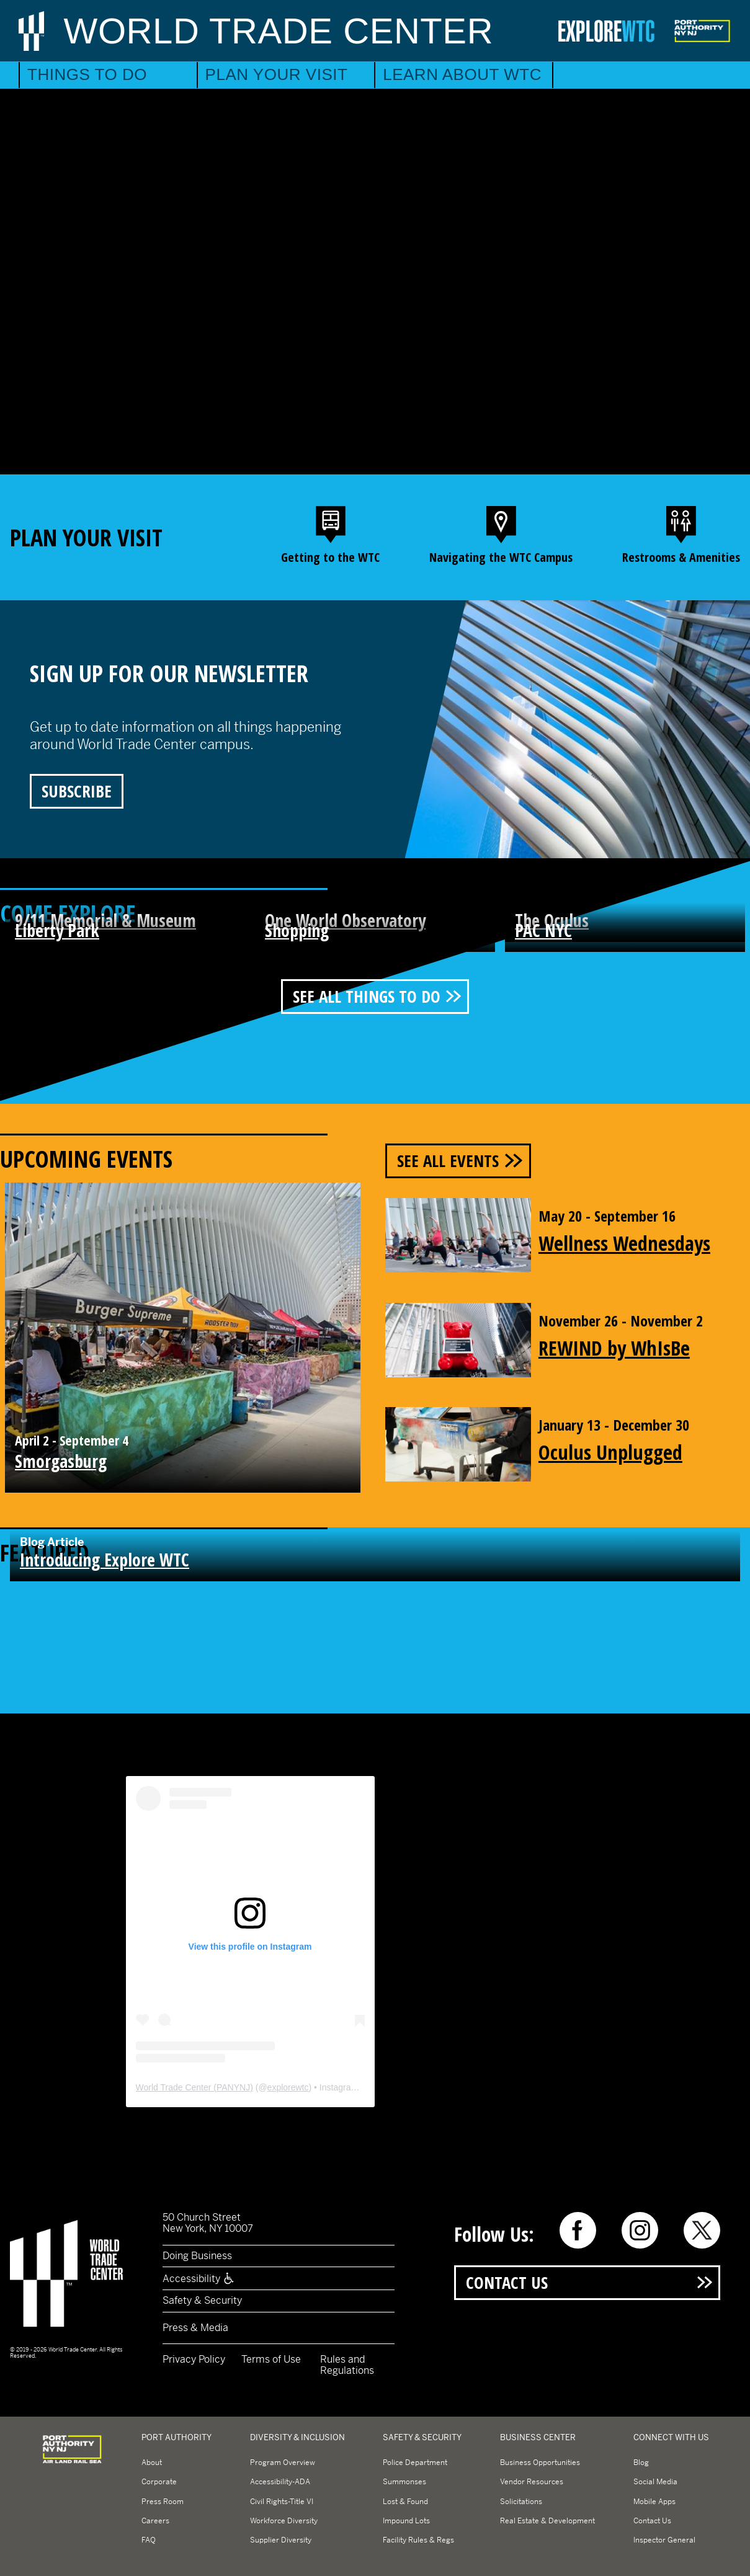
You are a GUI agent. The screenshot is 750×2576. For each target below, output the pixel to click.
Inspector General (664, 2540)
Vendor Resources (531, 2482)
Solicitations (521, 2502)
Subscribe (77, 790)
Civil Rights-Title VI (281, 2502)
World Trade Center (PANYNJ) (194, 2087)
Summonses (404, 2482)
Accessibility (199, 2278)
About (151, 2462)
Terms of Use (271, 2359)
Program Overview (282, 2462)
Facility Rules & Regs (418, 2540)
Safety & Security (202, 2300)
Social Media (655, 2482)
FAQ (148, 2540)
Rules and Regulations (347, 2365)
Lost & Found (405, 2502)
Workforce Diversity (284, 2521)
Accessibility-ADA (280, 2482)
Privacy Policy (194, 2359)
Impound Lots (406, 2521)
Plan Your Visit (276, 74)
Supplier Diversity (280, 2540)
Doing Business (197, 2255)
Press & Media (195, 2327)
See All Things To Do (365, 996)
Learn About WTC (462, 74)
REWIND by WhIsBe (614, 1348)
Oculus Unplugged (610, 1452)
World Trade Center (279, 31)
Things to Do (87, 74)
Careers (155, 2521)
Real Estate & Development (547, 2521)
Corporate (159, 2482)
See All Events (448, 1160)
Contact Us (507, 2282)
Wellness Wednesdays (624, 1243)
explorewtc (288, 2087)
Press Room (162, 2502)
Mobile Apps (654, 2502)
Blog (641, 2462)
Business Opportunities (540, 2462)
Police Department (415, 2462)
